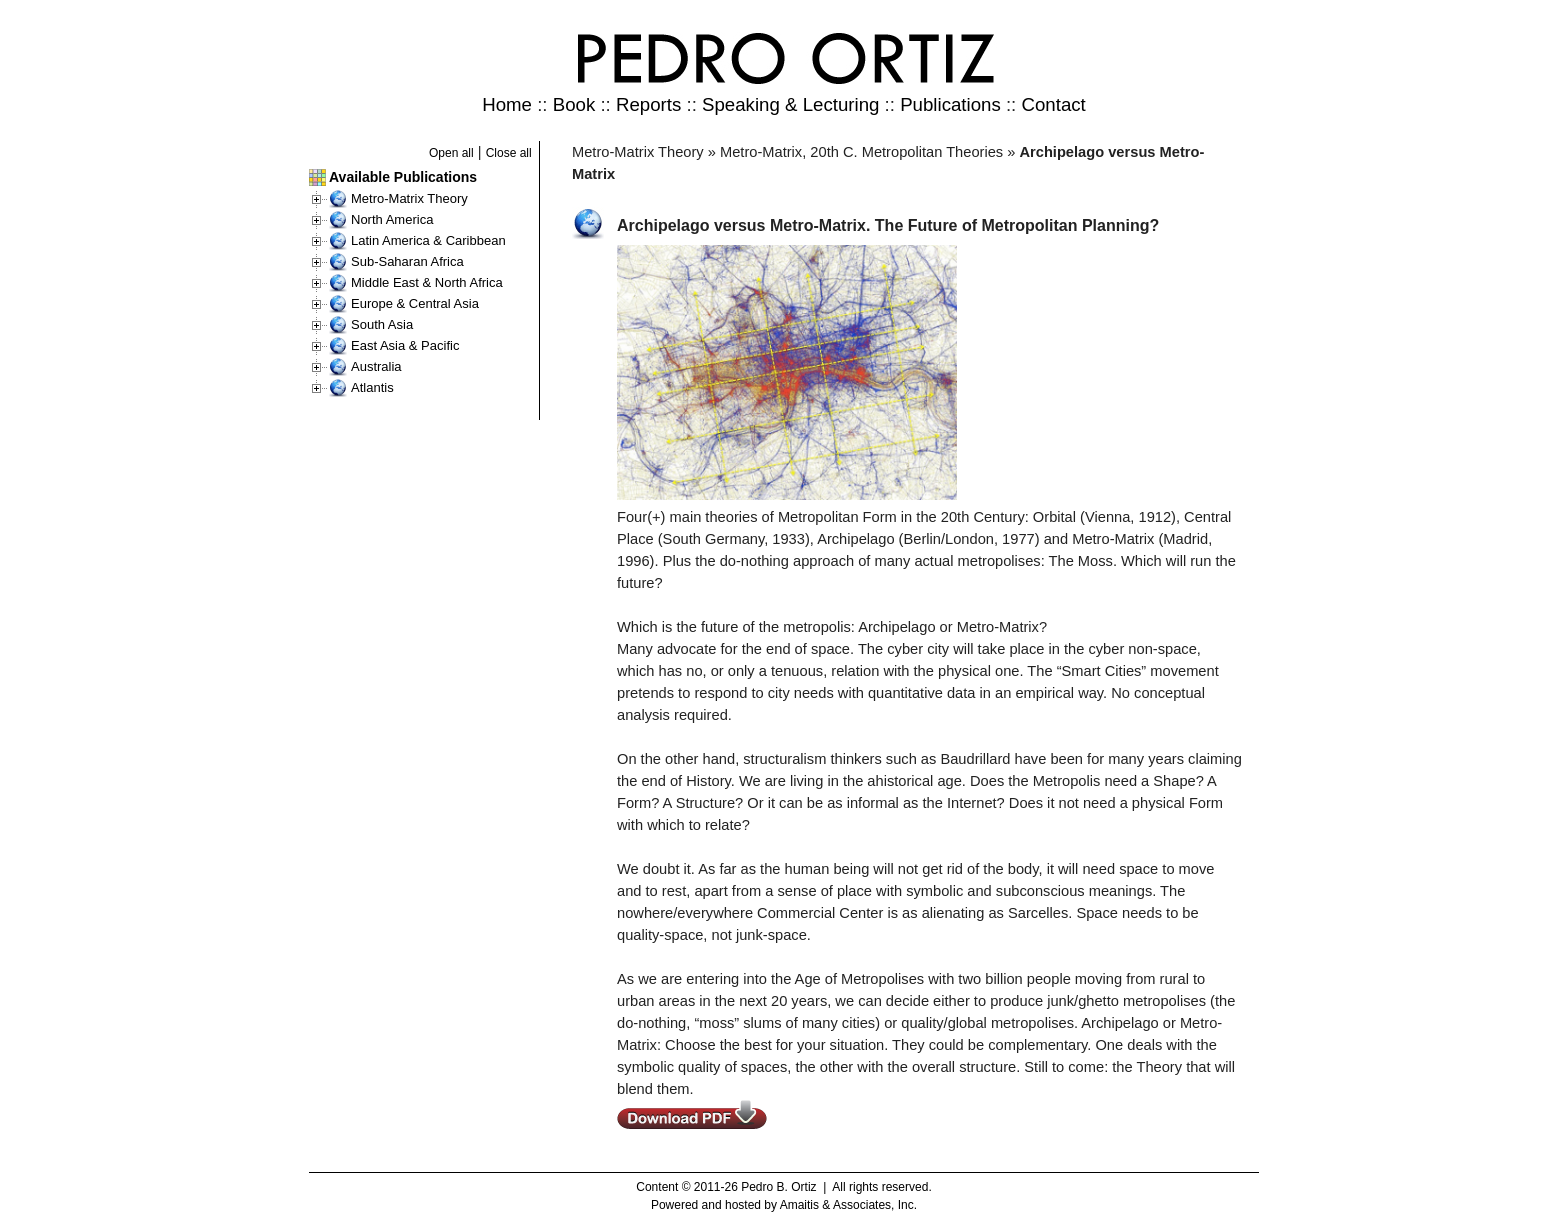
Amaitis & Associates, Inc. (848, 1205)
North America (392, 219)
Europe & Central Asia (415, 303)
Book (574, 104)
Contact (1053, 104)
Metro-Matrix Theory (409, 198)
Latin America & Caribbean (428, 240)
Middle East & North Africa (427, 282)
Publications (950, 104)
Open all (451, 153)
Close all (509, 153)
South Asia (382, 324)
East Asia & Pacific (405, 345)
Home (507, 104)
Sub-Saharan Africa (407, 261)
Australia (376, 366)
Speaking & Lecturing (790, 104)
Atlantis (372, 387)
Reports (648, 104)
